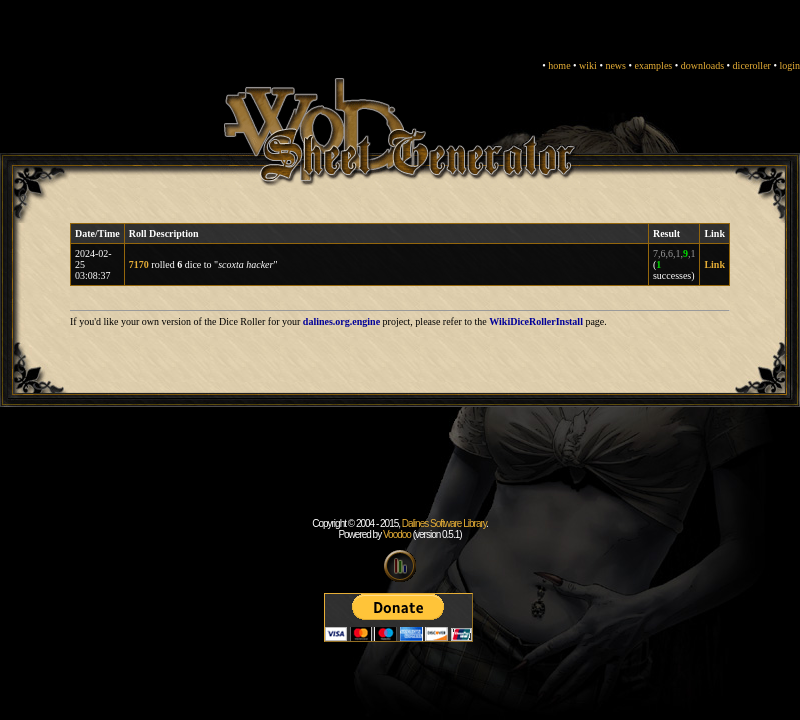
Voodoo (397, 534)
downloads (702, 65)
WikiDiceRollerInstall (536, 321)
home (559, 65)
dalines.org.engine (341, 321)
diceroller (752, 65)
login (789, 65)
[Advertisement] (400, 473)
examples (653, 65)
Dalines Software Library (444, 523)
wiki (588, 65)
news (615, 65)
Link (714, 264)
